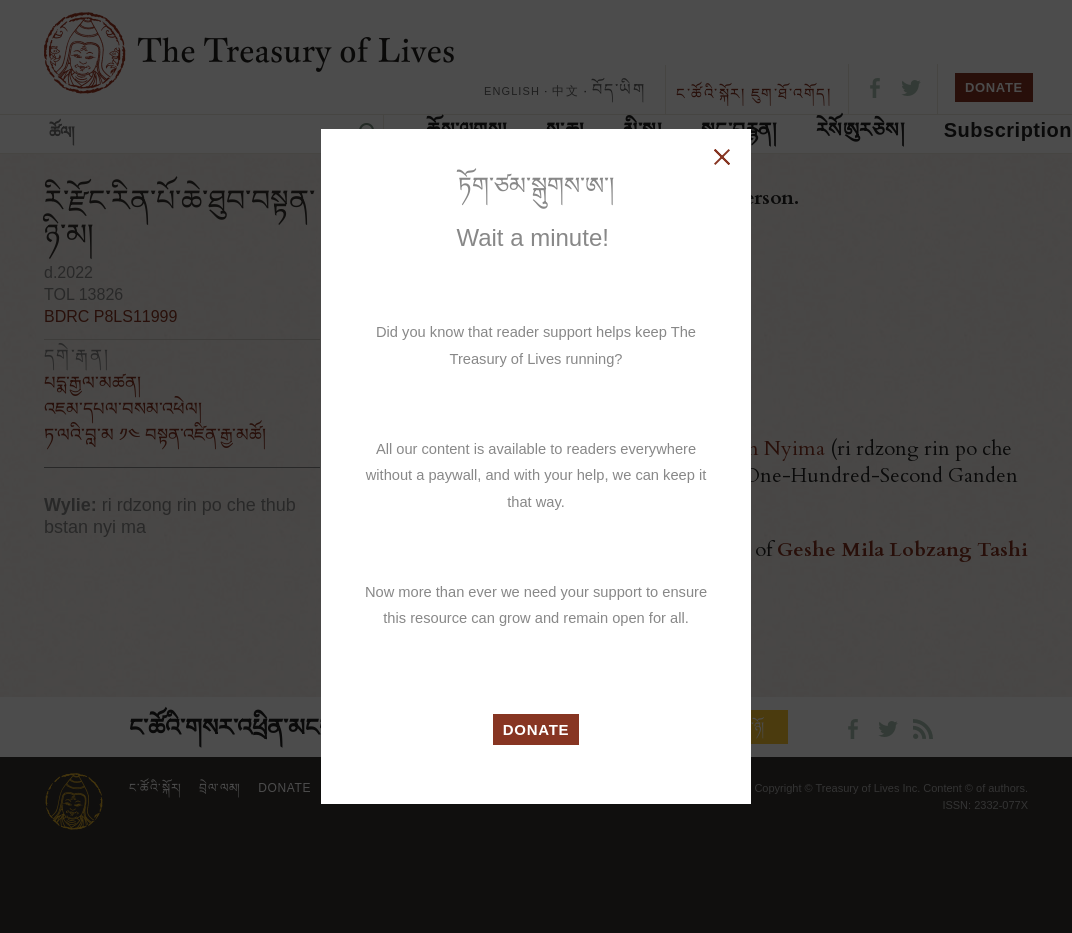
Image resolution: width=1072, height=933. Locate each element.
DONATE (536, 729)
